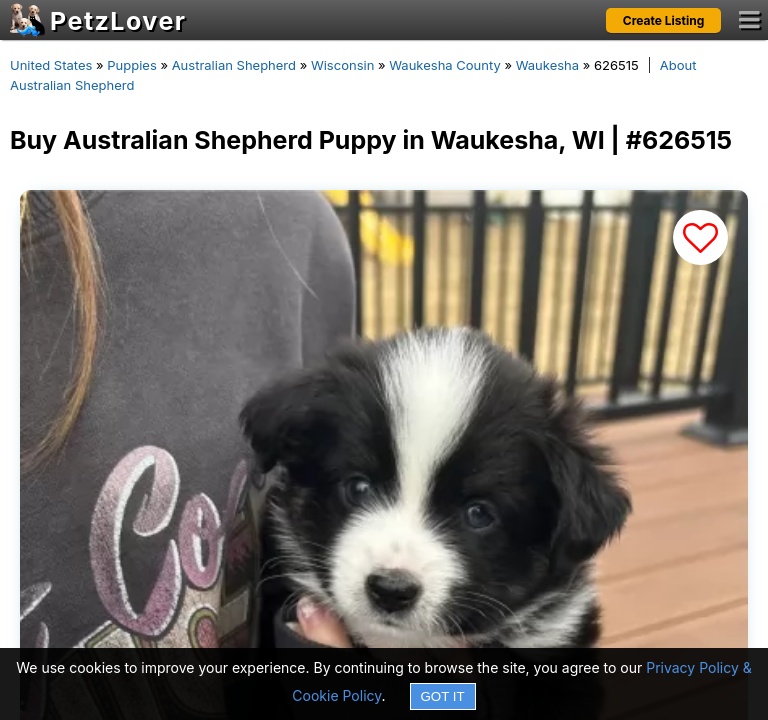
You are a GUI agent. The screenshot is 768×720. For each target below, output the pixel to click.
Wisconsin (342, 65)
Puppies (132, 65)
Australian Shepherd (234, 65)
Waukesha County (445, 65)
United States (51, 65)
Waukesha (547, 65)
